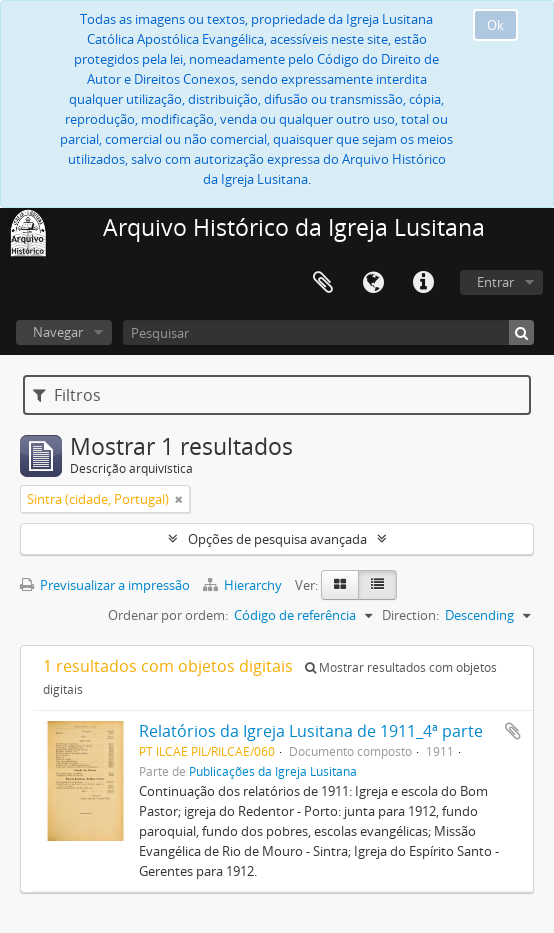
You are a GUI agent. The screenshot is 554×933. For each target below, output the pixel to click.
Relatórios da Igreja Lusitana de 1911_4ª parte (311, 731)
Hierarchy (244, 585)
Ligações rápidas (423, 283)
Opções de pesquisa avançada (277, 539)
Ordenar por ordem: (168, 615)
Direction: (410, 615)
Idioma (373, 283)
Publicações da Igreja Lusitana (273, 771)
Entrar (495, 282)
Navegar (58, 332)
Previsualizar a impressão (105, 585)
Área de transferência (323, 283)
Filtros (67, 395)
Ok (495, 25)
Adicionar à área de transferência (513, 731)
